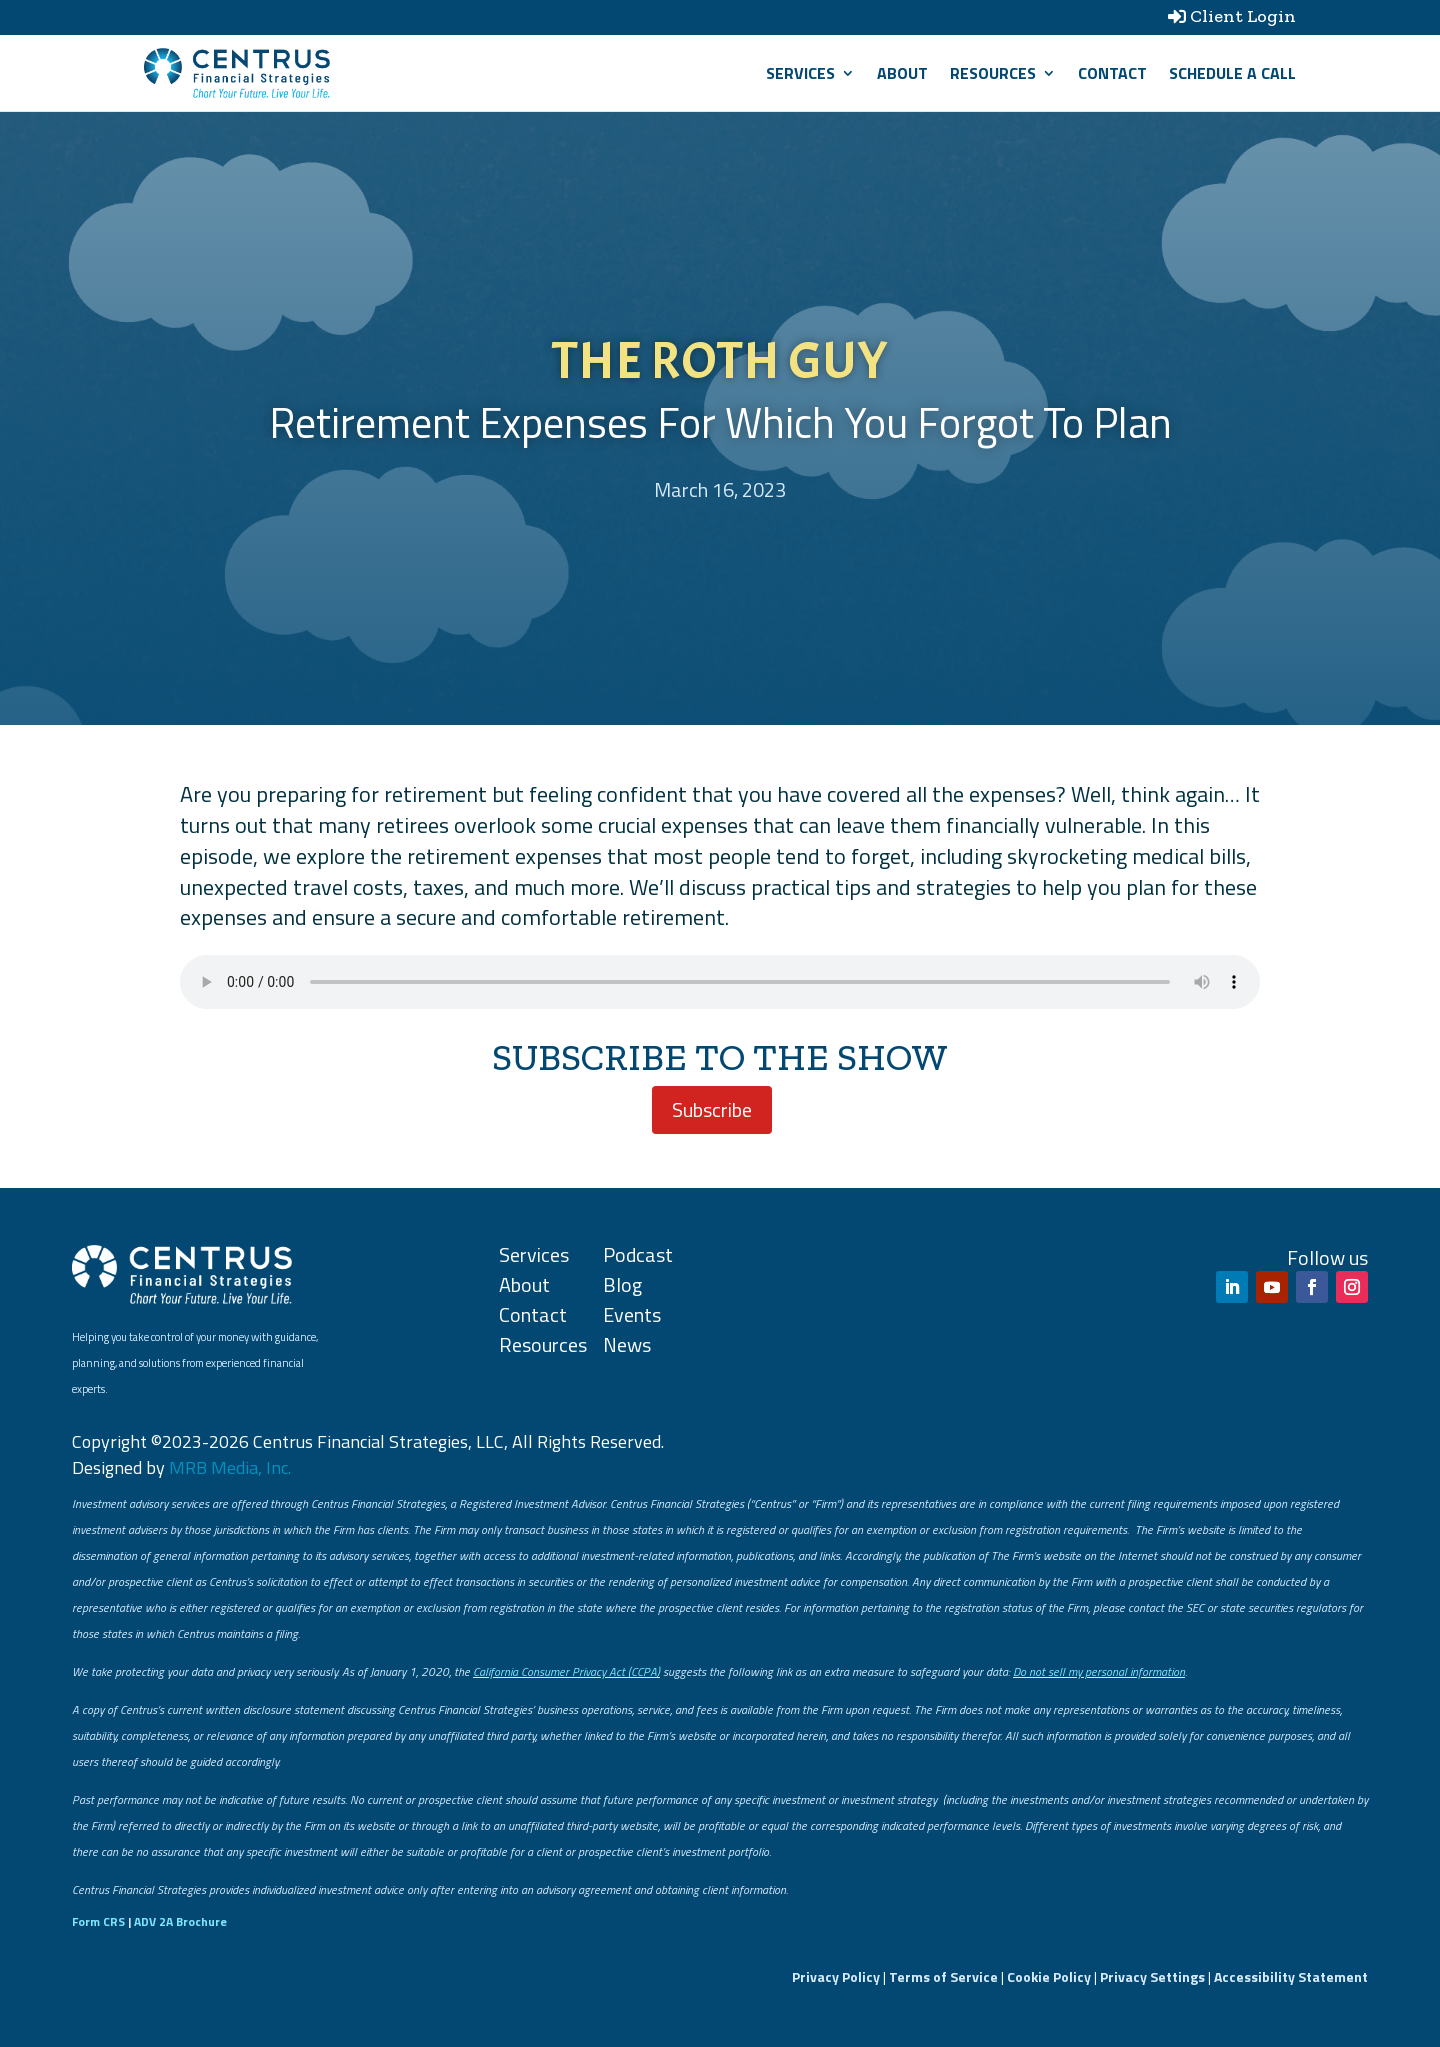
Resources (993, 73)
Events (632, 1314)
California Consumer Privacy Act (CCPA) (566, 1671)
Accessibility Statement (1291, 1976)
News (627, 1344)
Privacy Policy (836, 1976)
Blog (622, 1284)
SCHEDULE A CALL (1232, 73)
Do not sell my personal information (1099, 1671)
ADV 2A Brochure (180, 1921)
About (902, 73)
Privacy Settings (1152, 1976)
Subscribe (712, 1109)
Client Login (1243, 16)
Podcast (638, 1254)
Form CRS (98, 1921)
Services (800, 73)
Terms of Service (943, 1976)
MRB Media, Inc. (230, 1467)
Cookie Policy (1049, 1976)
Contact (1112, 73)
